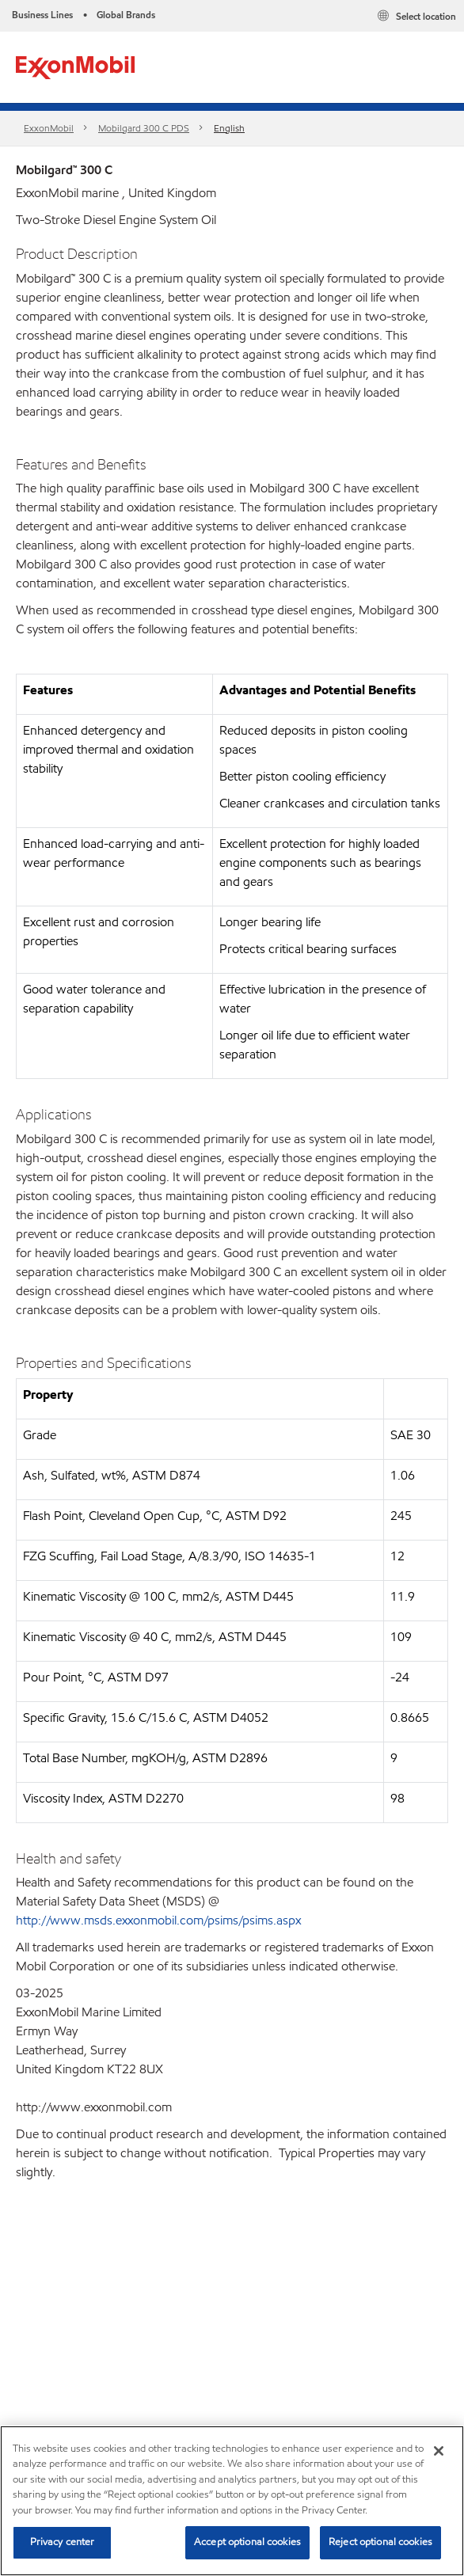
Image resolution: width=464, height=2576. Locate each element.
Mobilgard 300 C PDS (143, 128)
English (229, 128)
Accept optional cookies (247, 2542)
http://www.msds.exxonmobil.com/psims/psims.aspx (158, 1920)
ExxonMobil (49, 128)
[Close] (438, 2451)
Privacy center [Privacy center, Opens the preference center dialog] (62, 2542)
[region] (232, 2501)
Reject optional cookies (380, 2542)
